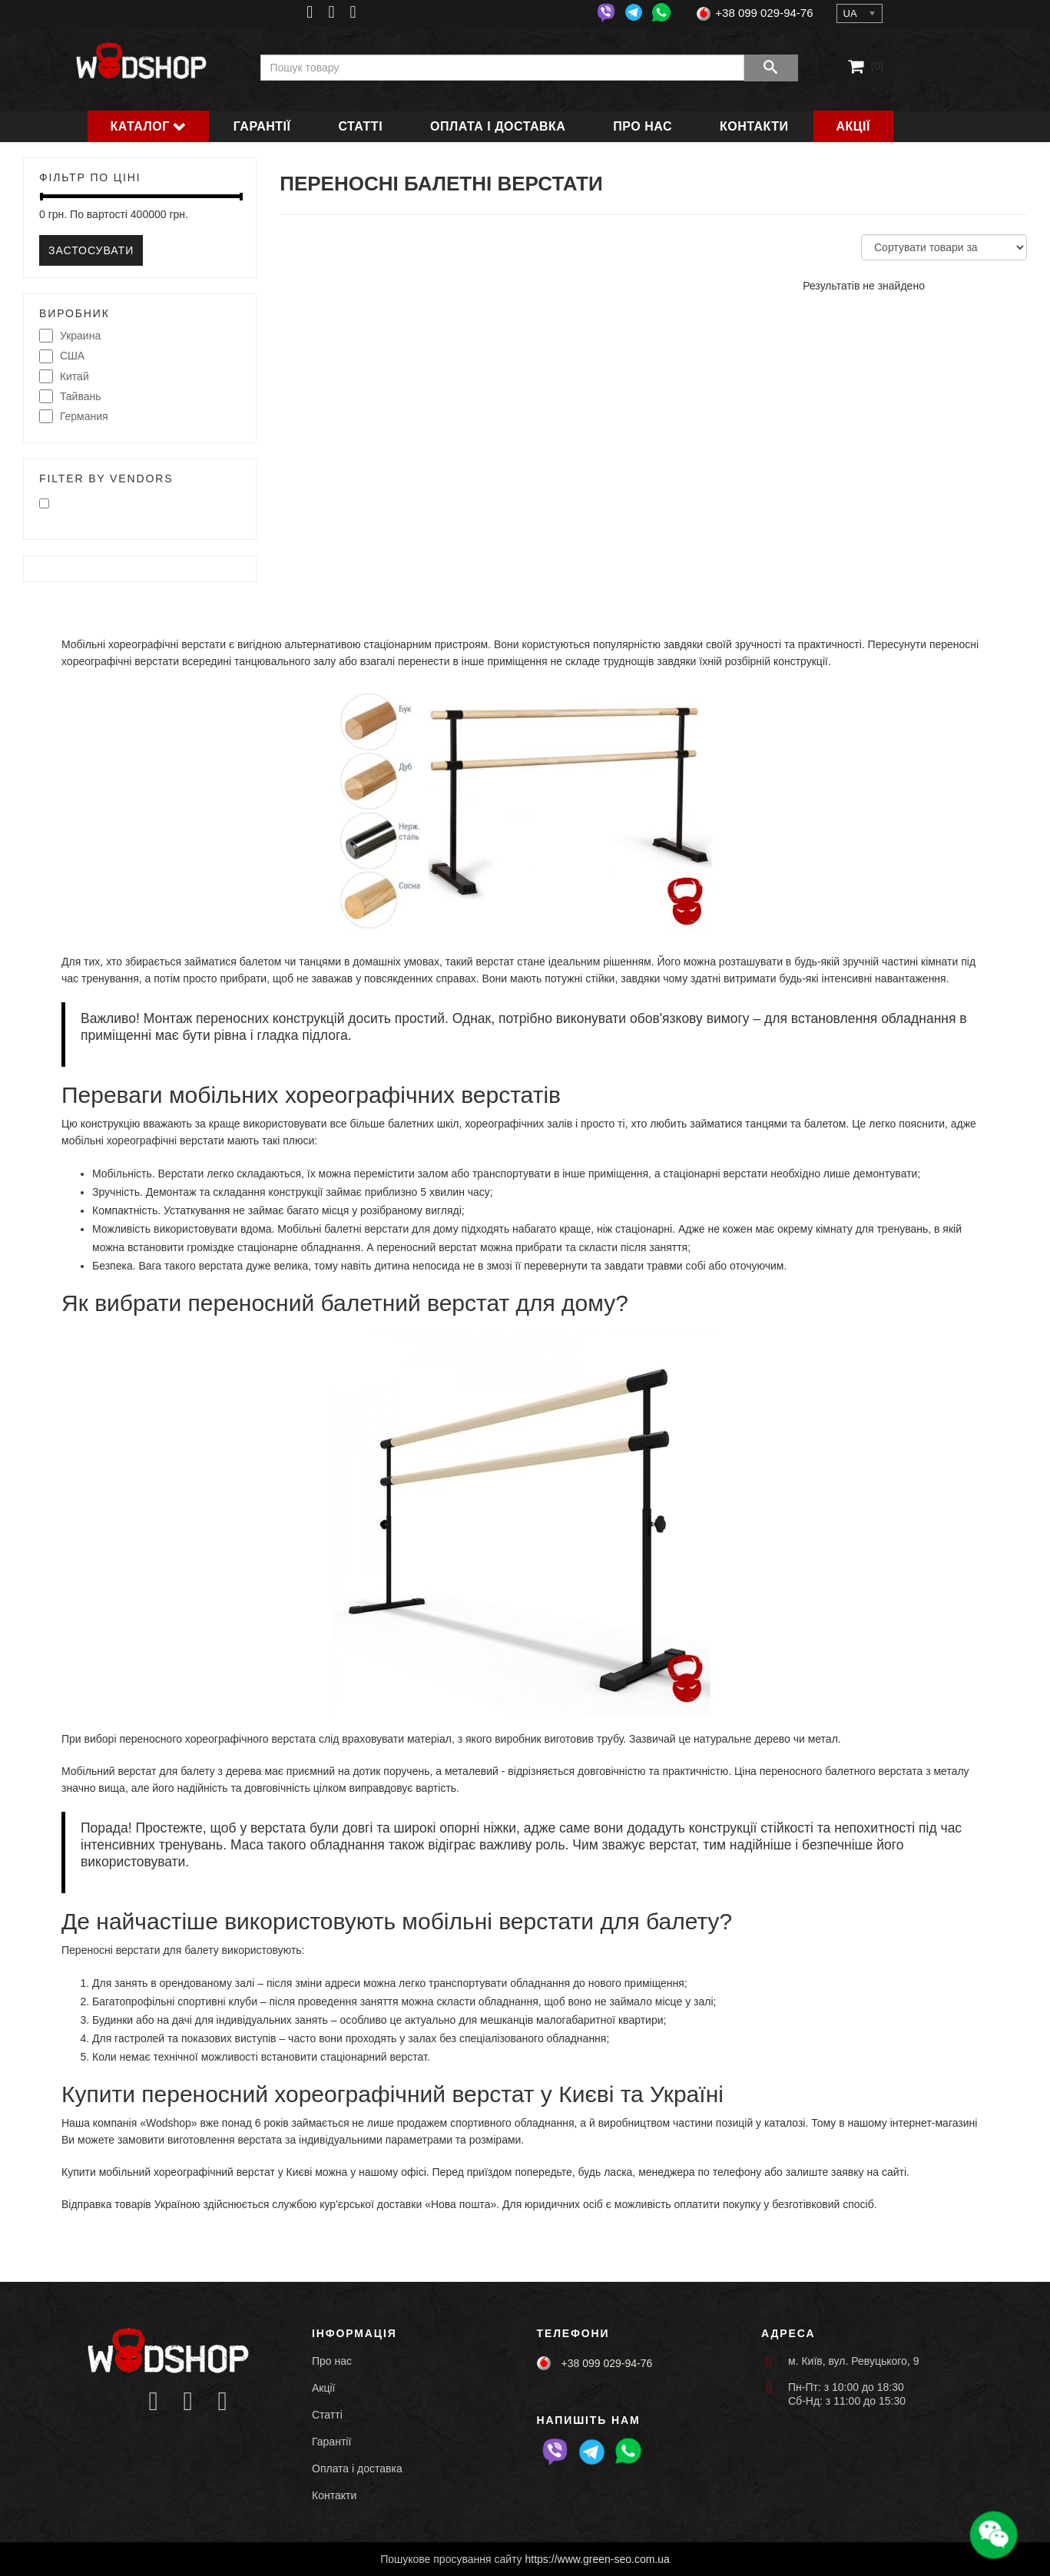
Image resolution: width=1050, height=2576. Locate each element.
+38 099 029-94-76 (764, 12)
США (61, 356)
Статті (360, 126)
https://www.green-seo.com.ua (597, 2559)
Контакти (754, 126)
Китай (64, 377)
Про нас (642, 126)
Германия (73, 417)
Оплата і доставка (497, 126)
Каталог (140, 126)
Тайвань (70, 397)
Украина (70, 336)
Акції (853, 126)
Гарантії (262, 126)
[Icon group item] (153, 2402)
